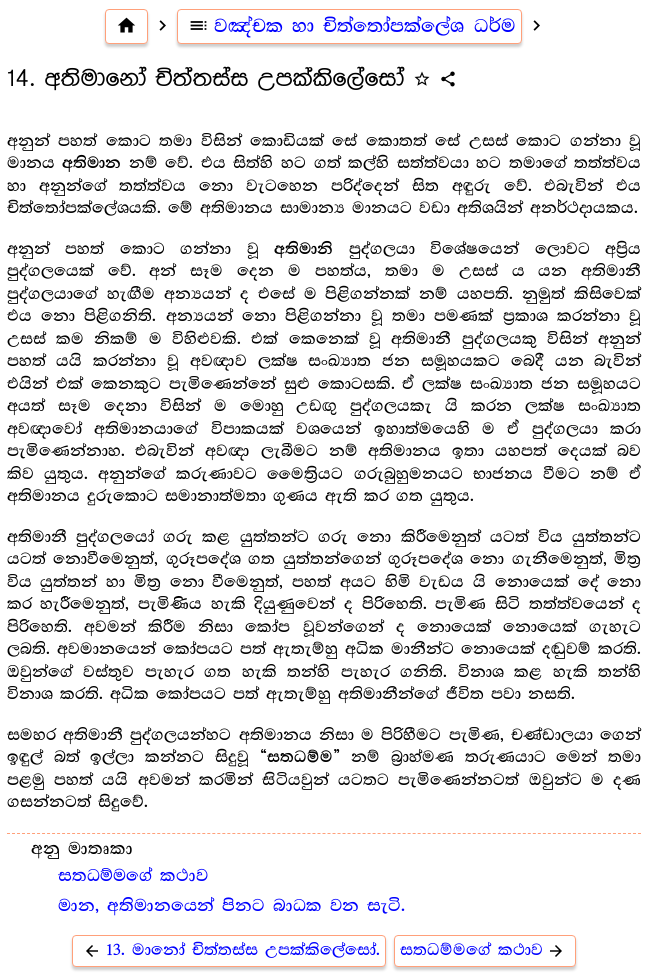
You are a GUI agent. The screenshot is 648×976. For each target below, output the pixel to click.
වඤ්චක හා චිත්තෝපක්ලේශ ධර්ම (349, 26)
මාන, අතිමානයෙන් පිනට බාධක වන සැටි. (231, 906)
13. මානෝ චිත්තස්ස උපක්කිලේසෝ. (229, 950)
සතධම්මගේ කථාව (133, 876)
